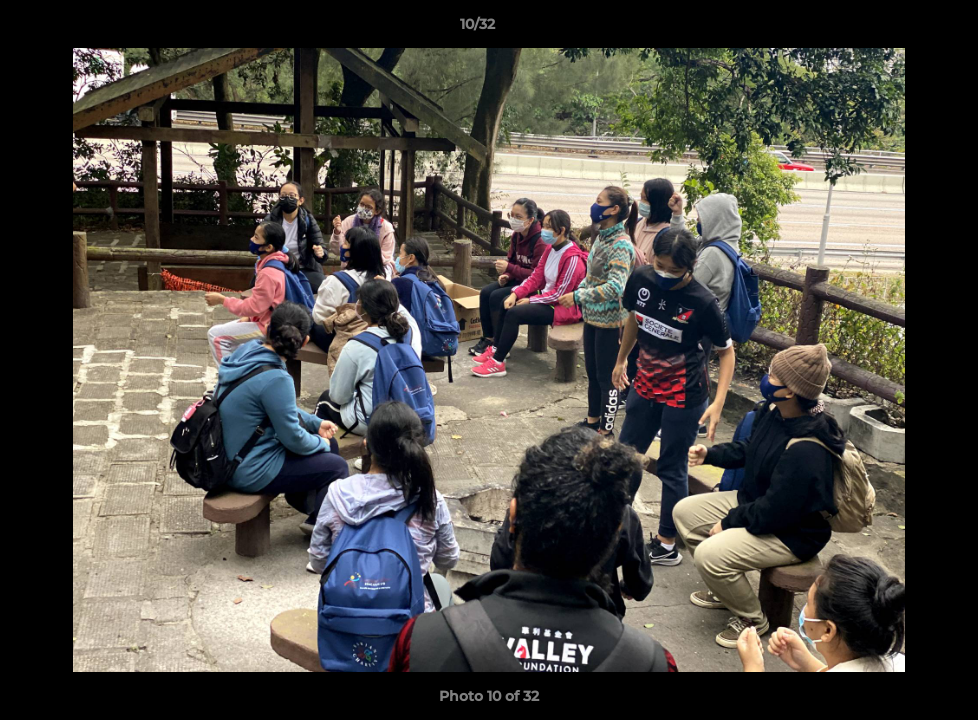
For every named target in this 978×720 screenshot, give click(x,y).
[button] (894, 29)
